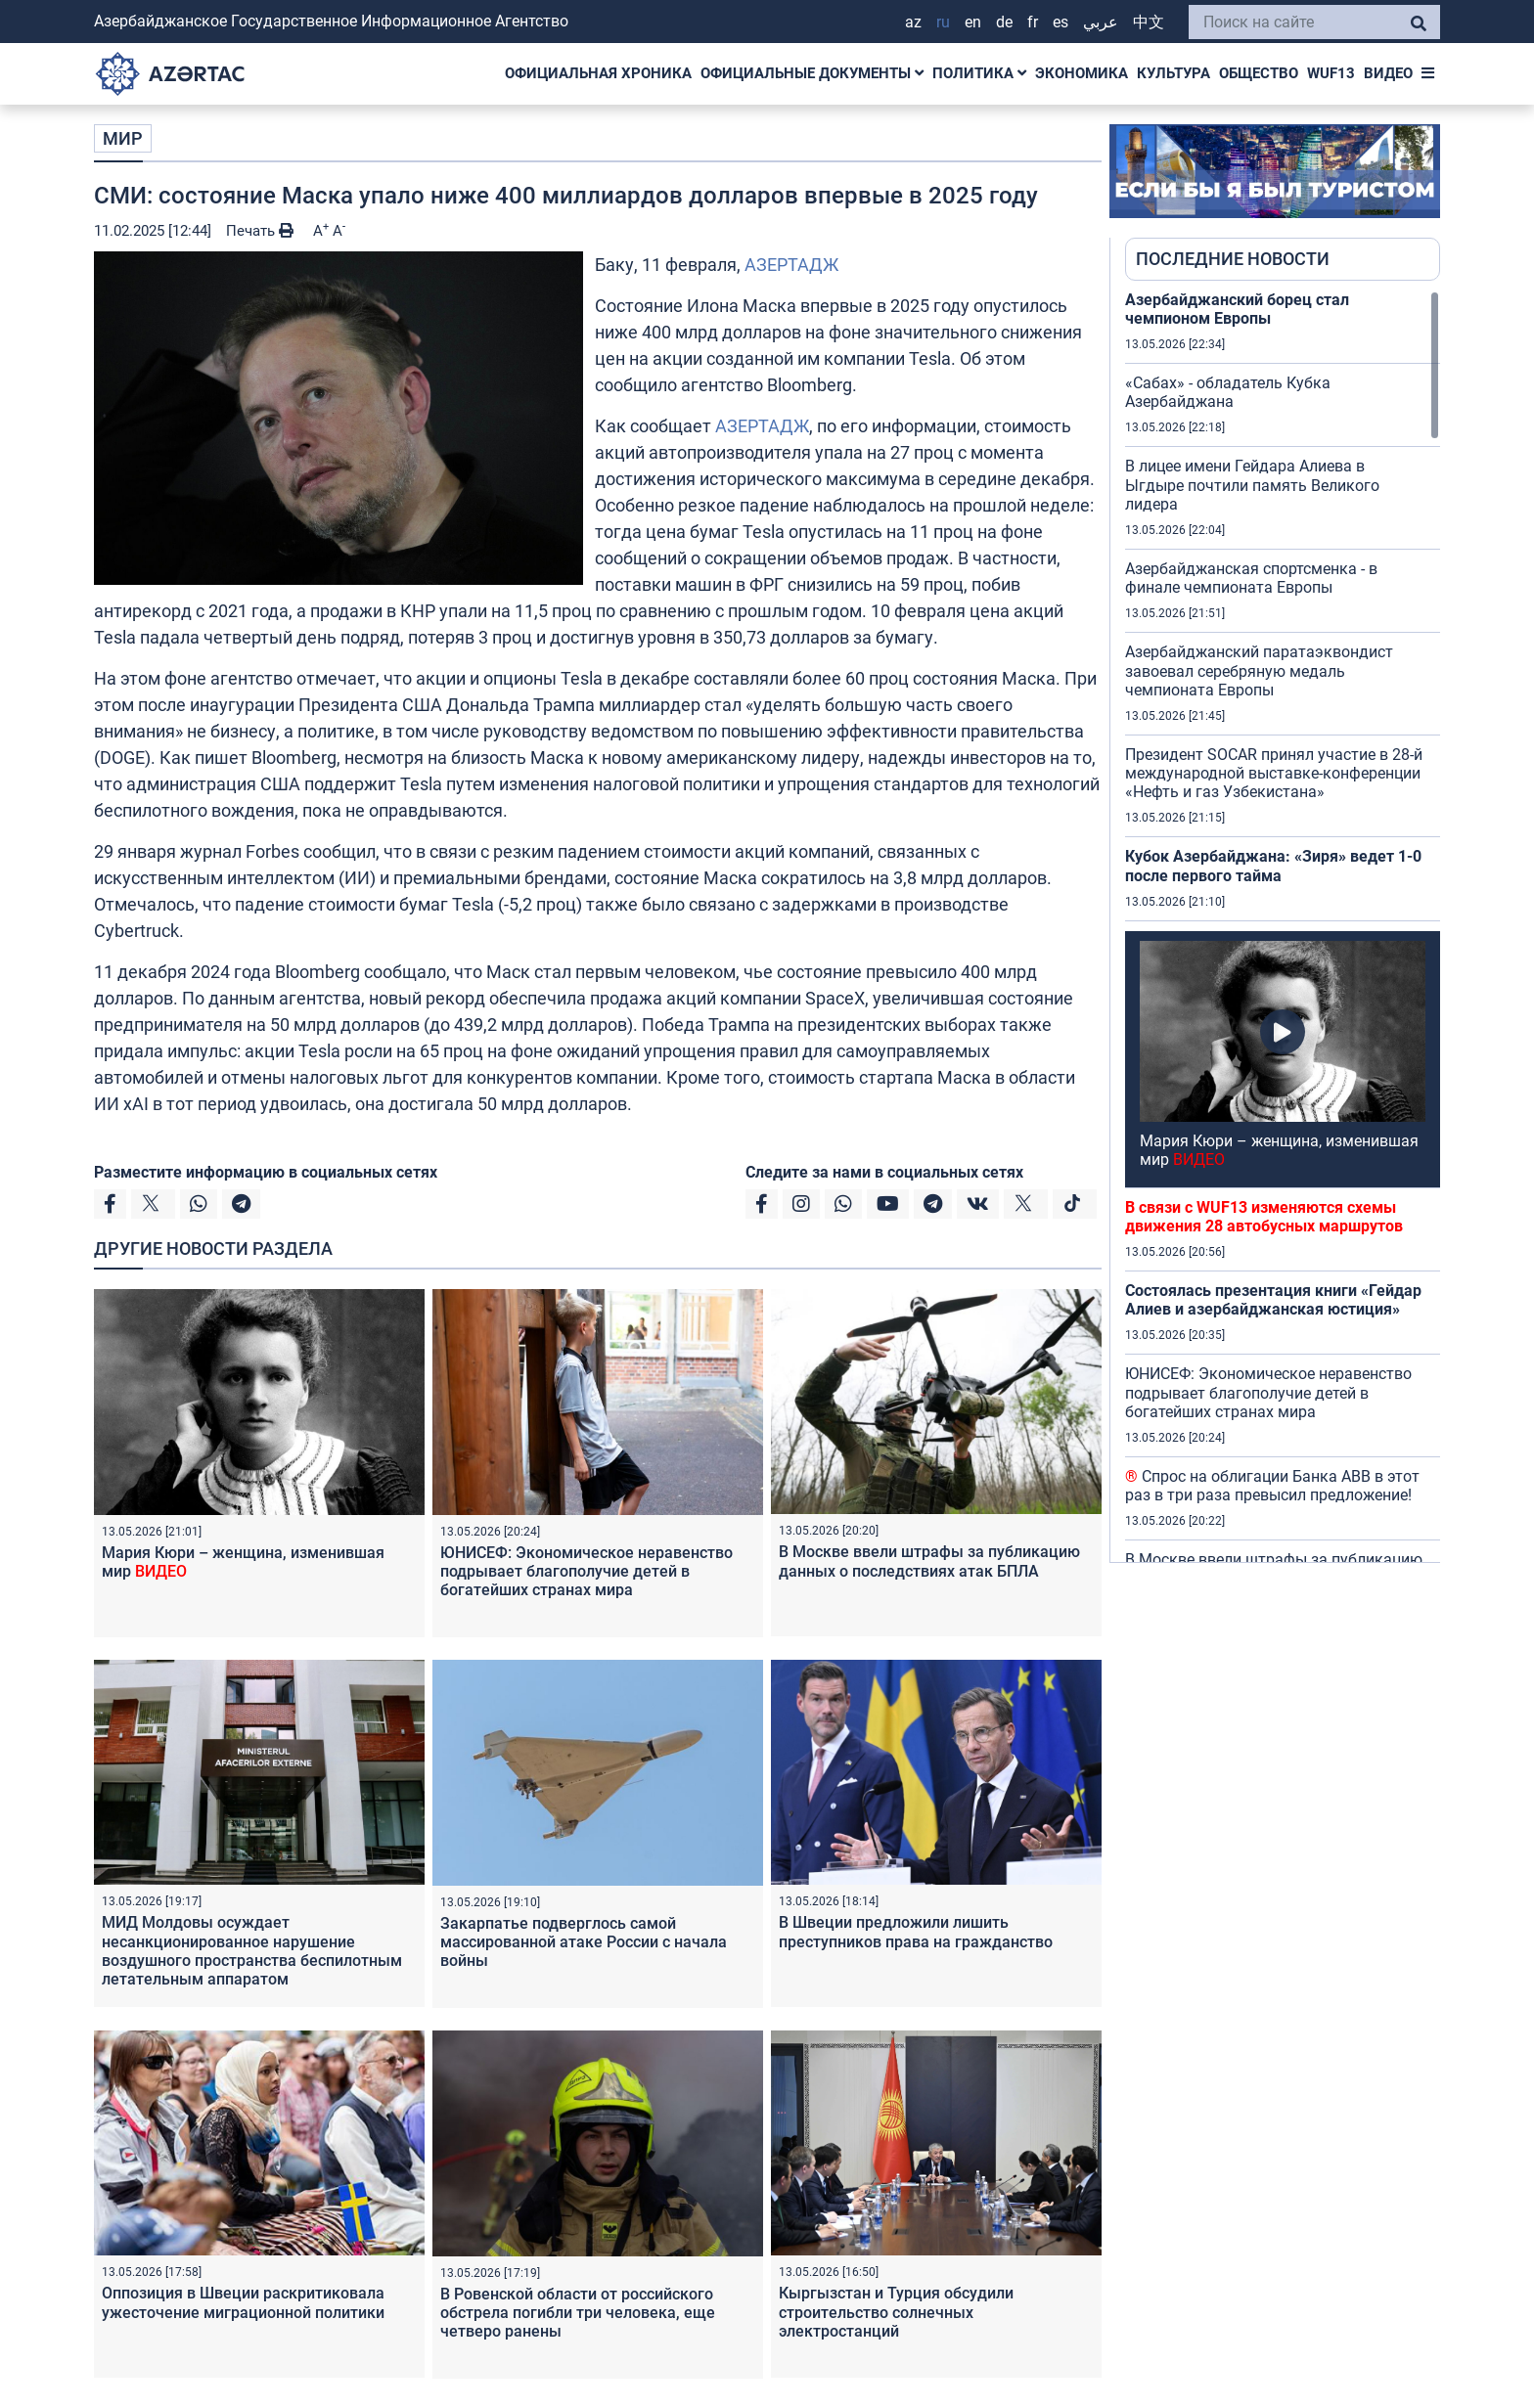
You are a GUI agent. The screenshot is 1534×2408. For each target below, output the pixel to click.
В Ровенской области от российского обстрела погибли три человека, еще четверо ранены (577, 2313)
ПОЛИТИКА (979, 73)
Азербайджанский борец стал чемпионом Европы (1237, 309)
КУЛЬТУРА (1173, 73)
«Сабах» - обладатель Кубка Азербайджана (1228, 392)
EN (973, 22)
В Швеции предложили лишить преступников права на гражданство (916, 1931)
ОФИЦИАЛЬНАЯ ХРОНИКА (598, 73)
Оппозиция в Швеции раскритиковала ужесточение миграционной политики (243, 2302)
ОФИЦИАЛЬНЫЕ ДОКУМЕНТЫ (812, 73)
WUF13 (1331, 73)
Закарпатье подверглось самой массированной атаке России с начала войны (583, 1942)
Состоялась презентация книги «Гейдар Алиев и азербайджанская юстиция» (1273, 1299)
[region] (1282, 926)
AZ (913, 22)
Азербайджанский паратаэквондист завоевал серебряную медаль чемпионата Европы (1259, 670)
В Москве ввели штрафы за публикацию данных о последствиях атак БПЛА (929, 1561)
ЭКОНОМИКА (1081, 73)
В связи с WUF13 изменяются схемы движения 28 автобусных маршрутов (1264, 1216)
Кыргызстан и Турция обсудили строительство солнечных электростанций (896, 2312)
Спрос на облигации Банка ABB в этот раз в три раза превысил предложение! (1272, 1485)
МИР (123, 138)
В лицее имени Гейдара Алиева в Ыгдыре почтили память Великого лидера (1252, 485)
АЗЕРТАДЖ (791, 264)
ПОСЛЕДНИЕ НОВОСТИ (1233, 258)
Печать (259, 231)
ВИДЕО (1388, 73)
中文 (1148, 22)
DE (1004, 22)
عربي (1100, 22)
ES (1060, 22)
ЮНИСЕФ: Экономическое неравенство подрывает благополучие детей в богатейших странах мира (586, 1571)
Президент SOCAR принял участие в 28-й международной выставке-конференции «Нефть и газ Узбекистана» (1273, 773)
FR (1032, 22)
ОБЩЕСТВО (1258, 73)
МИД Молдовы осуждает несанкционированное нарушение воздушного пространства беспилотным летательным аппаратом (252, 1950)
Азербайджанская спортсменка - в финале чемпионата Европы (1251, 578)
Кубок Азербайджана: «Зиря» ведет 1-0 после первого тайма (1273, 865)
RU (943, 22)
